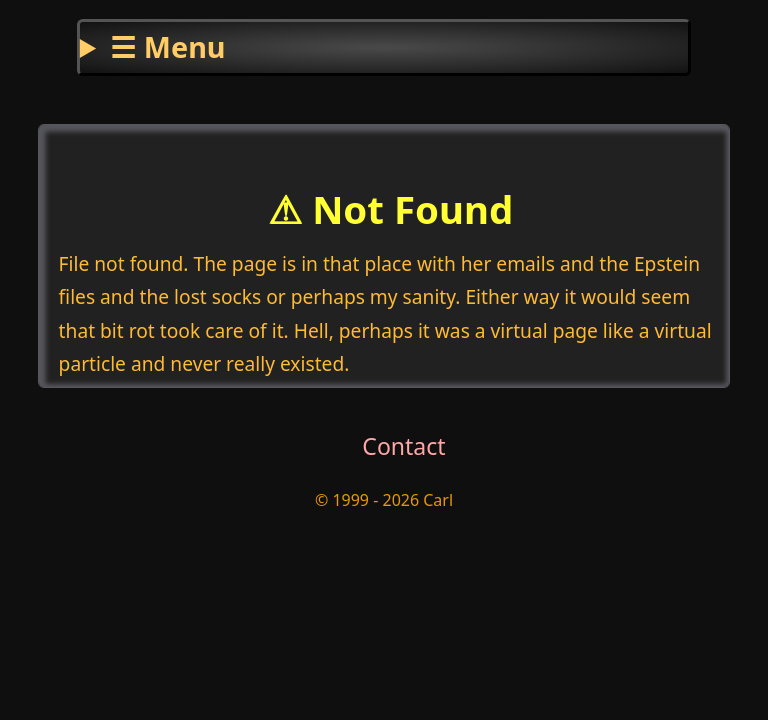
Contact (403, 446)
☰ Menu (167, 46)
